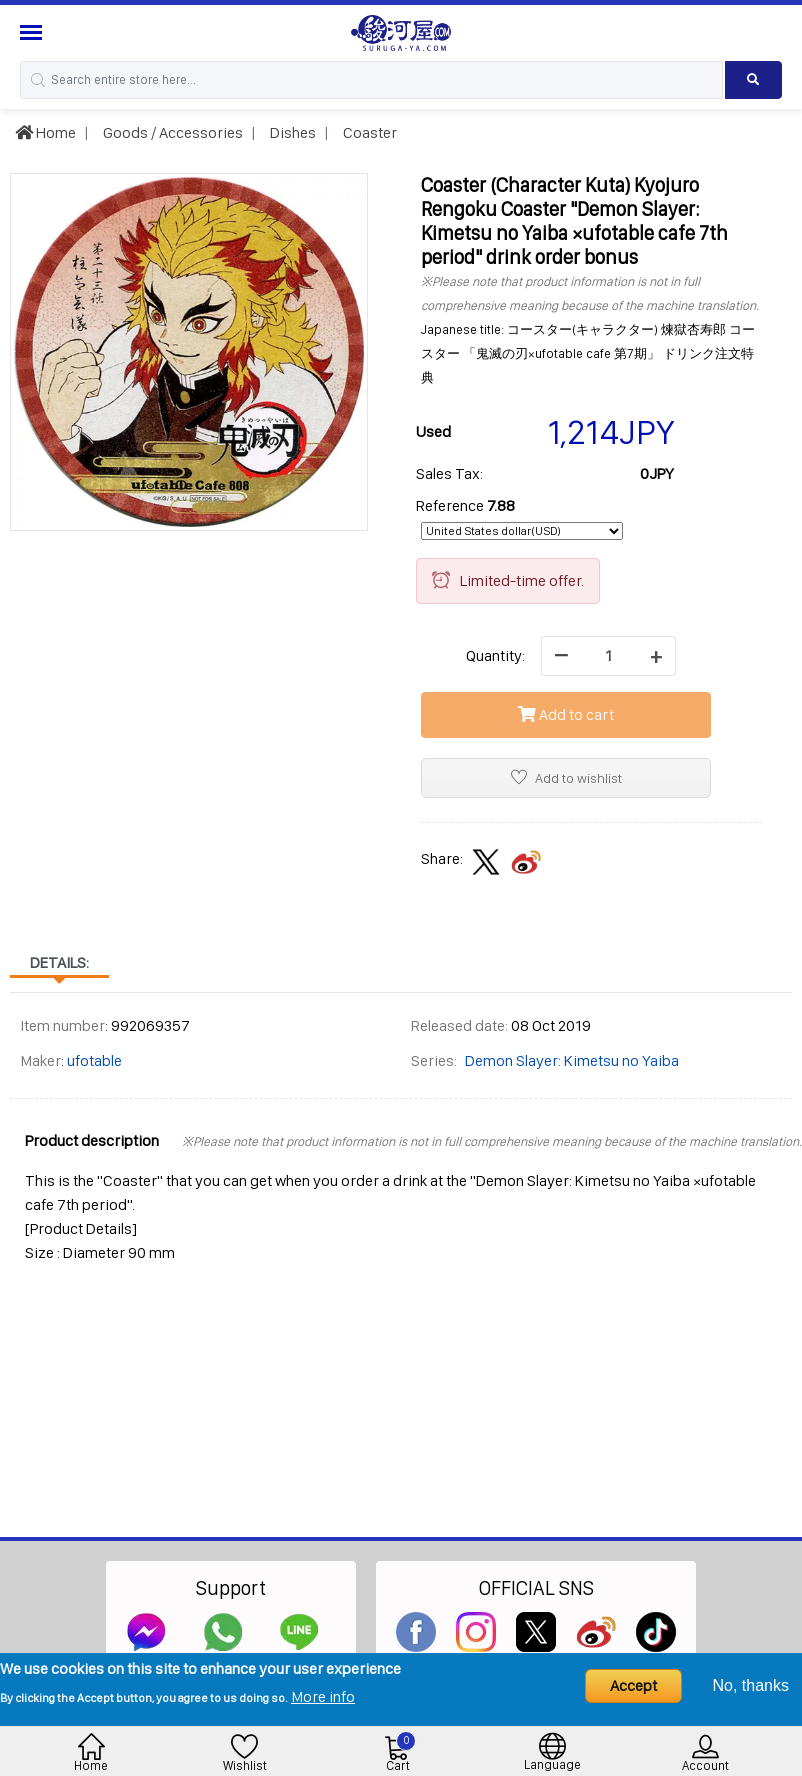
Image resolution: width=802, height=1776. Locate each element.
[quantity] (608, 656)
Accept (633, 1685)
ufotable (94, 1060)
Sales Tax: (449, 473)
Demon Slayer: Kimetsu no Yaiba (572, 1060)
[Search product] (753, 80)
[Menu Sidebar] (33, 32)
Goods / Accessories (171, 132)
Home (45, 132)
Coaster (368, 132)
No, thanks (751, 1685)
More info (323, 1696)
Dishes (291, 132)
